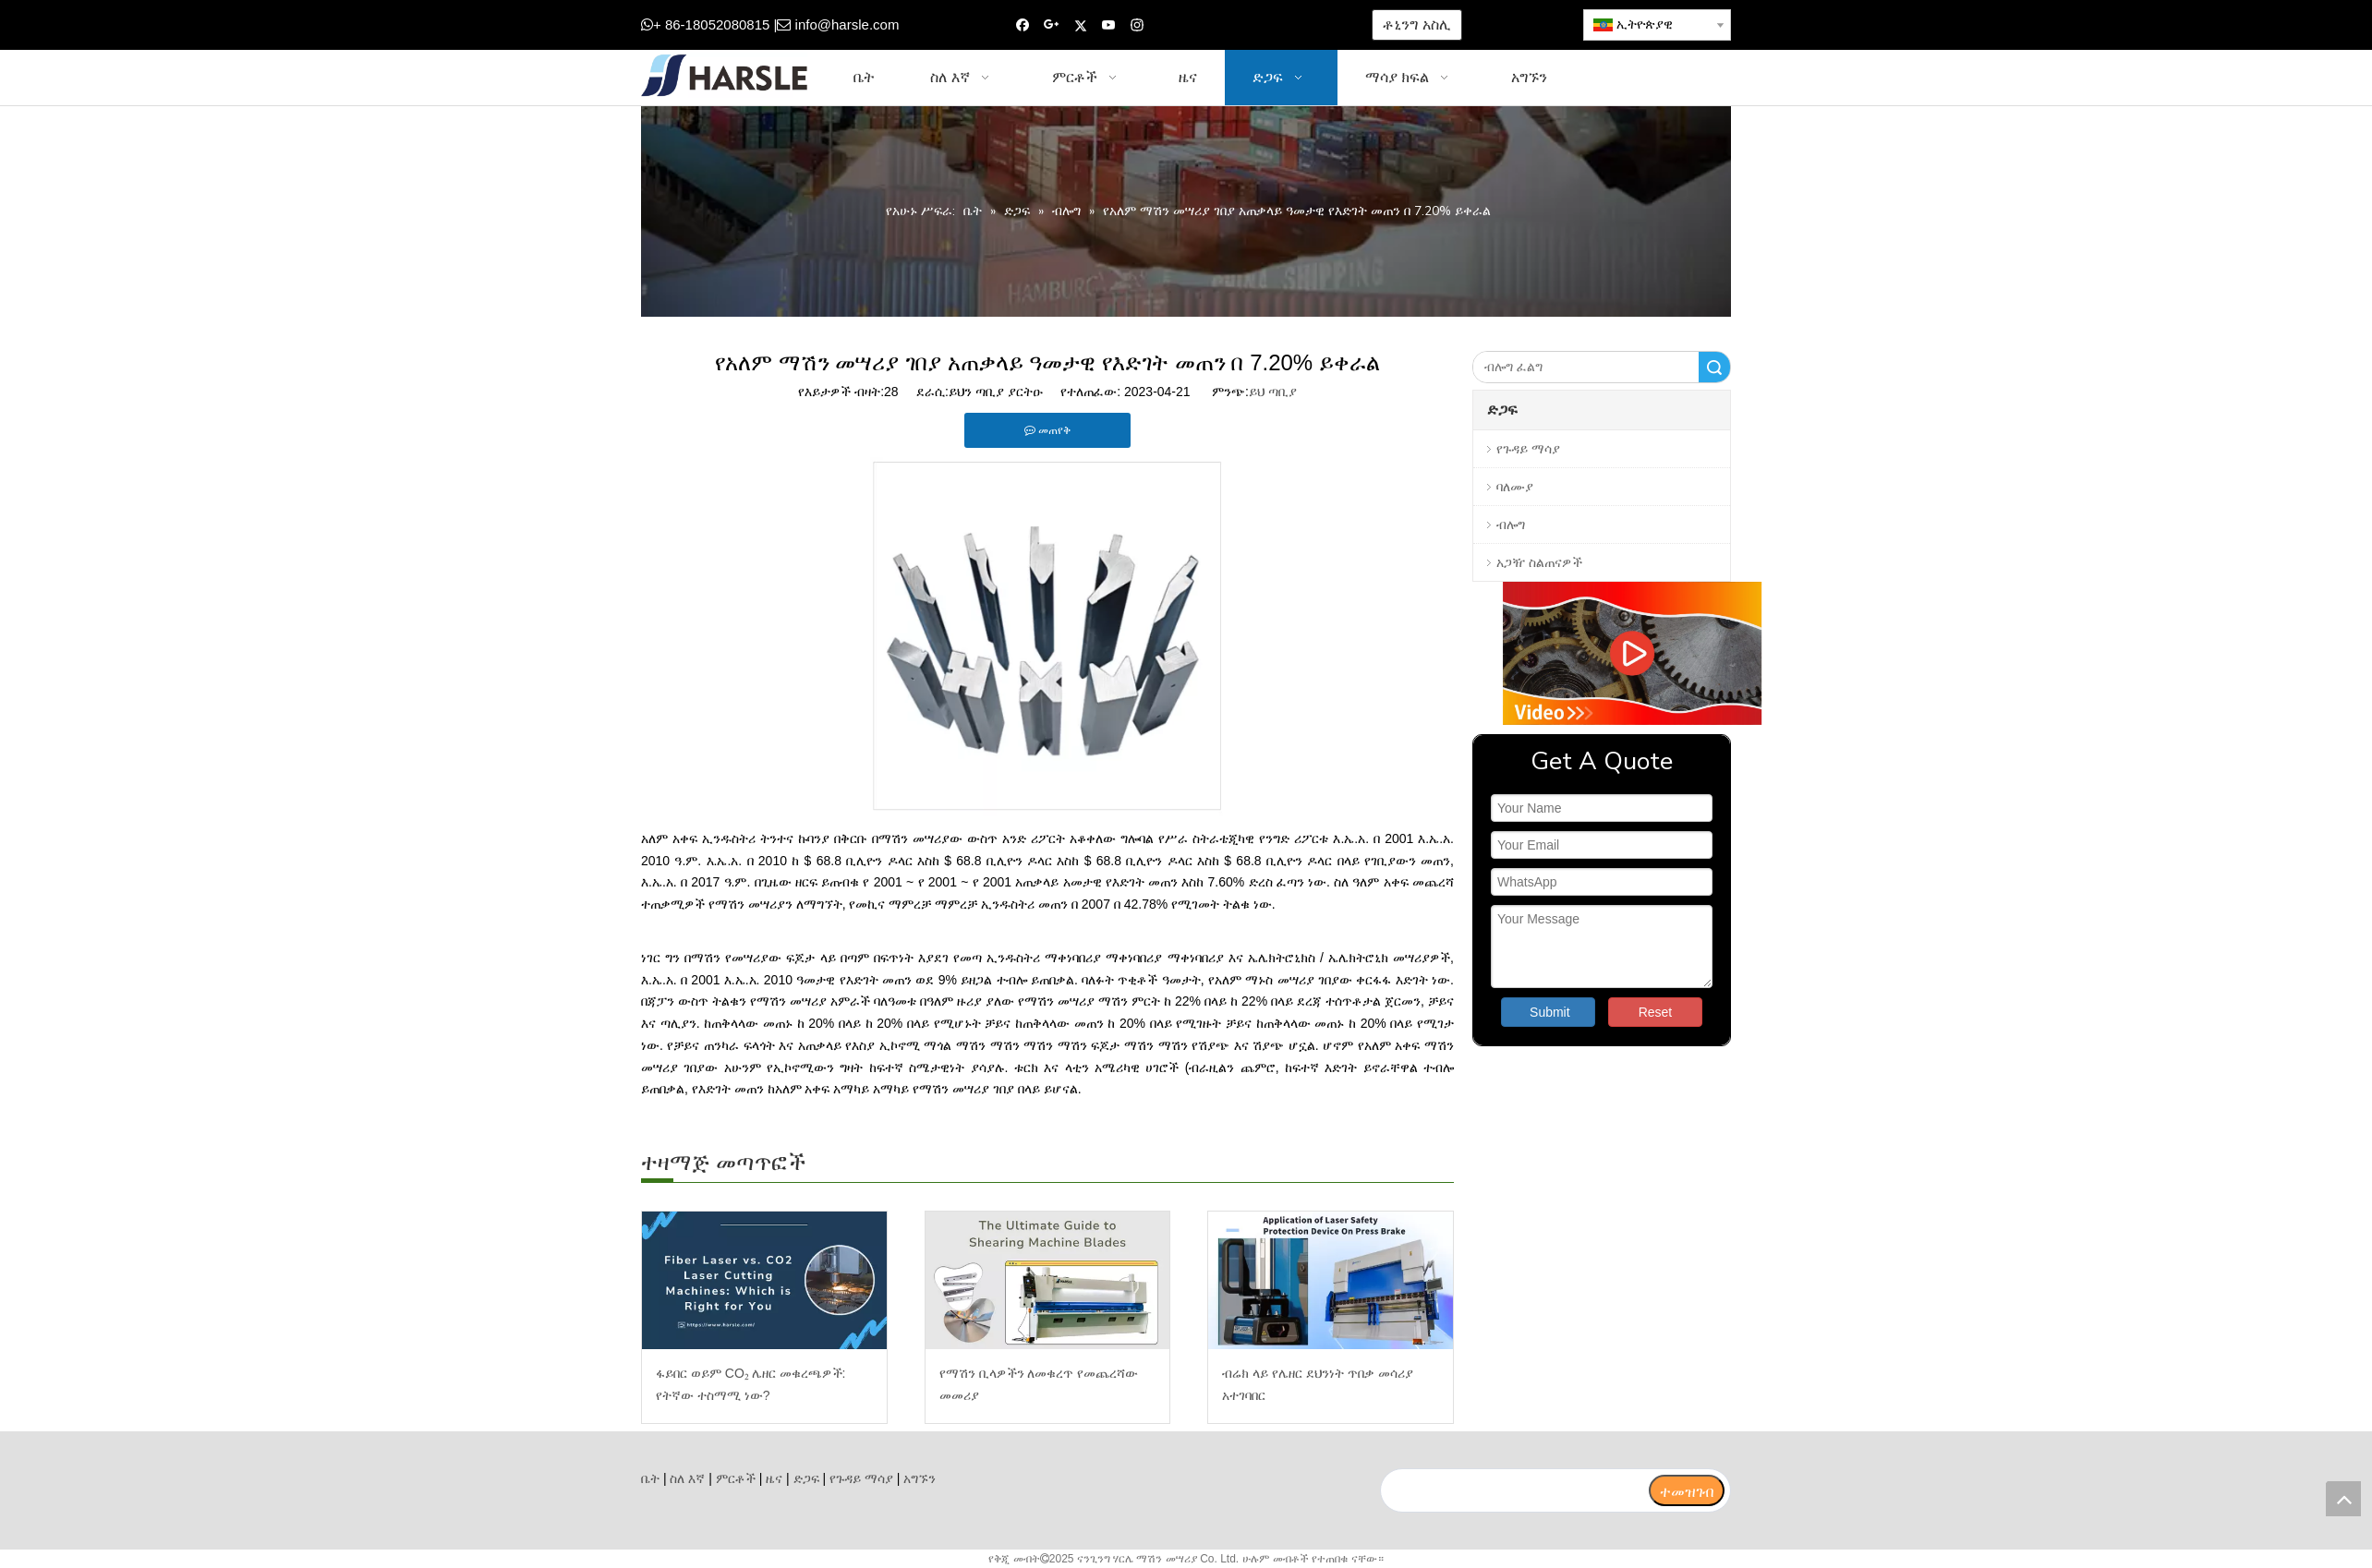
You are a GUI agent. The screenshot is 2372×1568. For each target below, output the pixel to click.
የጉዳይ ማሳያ (1528, 448)
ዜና (774, 1478)
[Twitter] (1080, 25)
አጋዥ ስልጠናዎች (1539, 562)
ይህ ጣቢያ (1273, 391)
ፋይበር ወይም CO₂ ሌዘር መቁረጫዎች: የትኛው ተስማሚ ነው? (750, 1384)
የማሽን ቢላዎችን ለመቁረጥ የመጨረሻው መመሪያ (1039, 1384)
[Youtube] (1108, 25)
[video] (1601, 653)
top (2343, 1498)
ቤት (650, 1478)
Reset (1656, 1012)
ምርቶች (736, 1478)
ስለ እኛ (687, 1478)
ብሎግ (1510, 524)
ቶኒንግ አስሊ (1416, 24)
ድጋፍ (806, 1478)
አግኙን (919, 1478)
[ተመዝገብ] (1687, 1490)
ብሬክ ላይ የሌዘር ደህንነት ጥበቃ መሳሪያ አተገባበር (1317, 1384)
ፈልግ (1714, 367)
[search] (1514, 1490)
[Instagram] (1137, 25)
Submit (1550, 1012)
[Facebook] (1023, 25)
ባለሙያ (1514, 486)
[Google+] (1051, 25)
